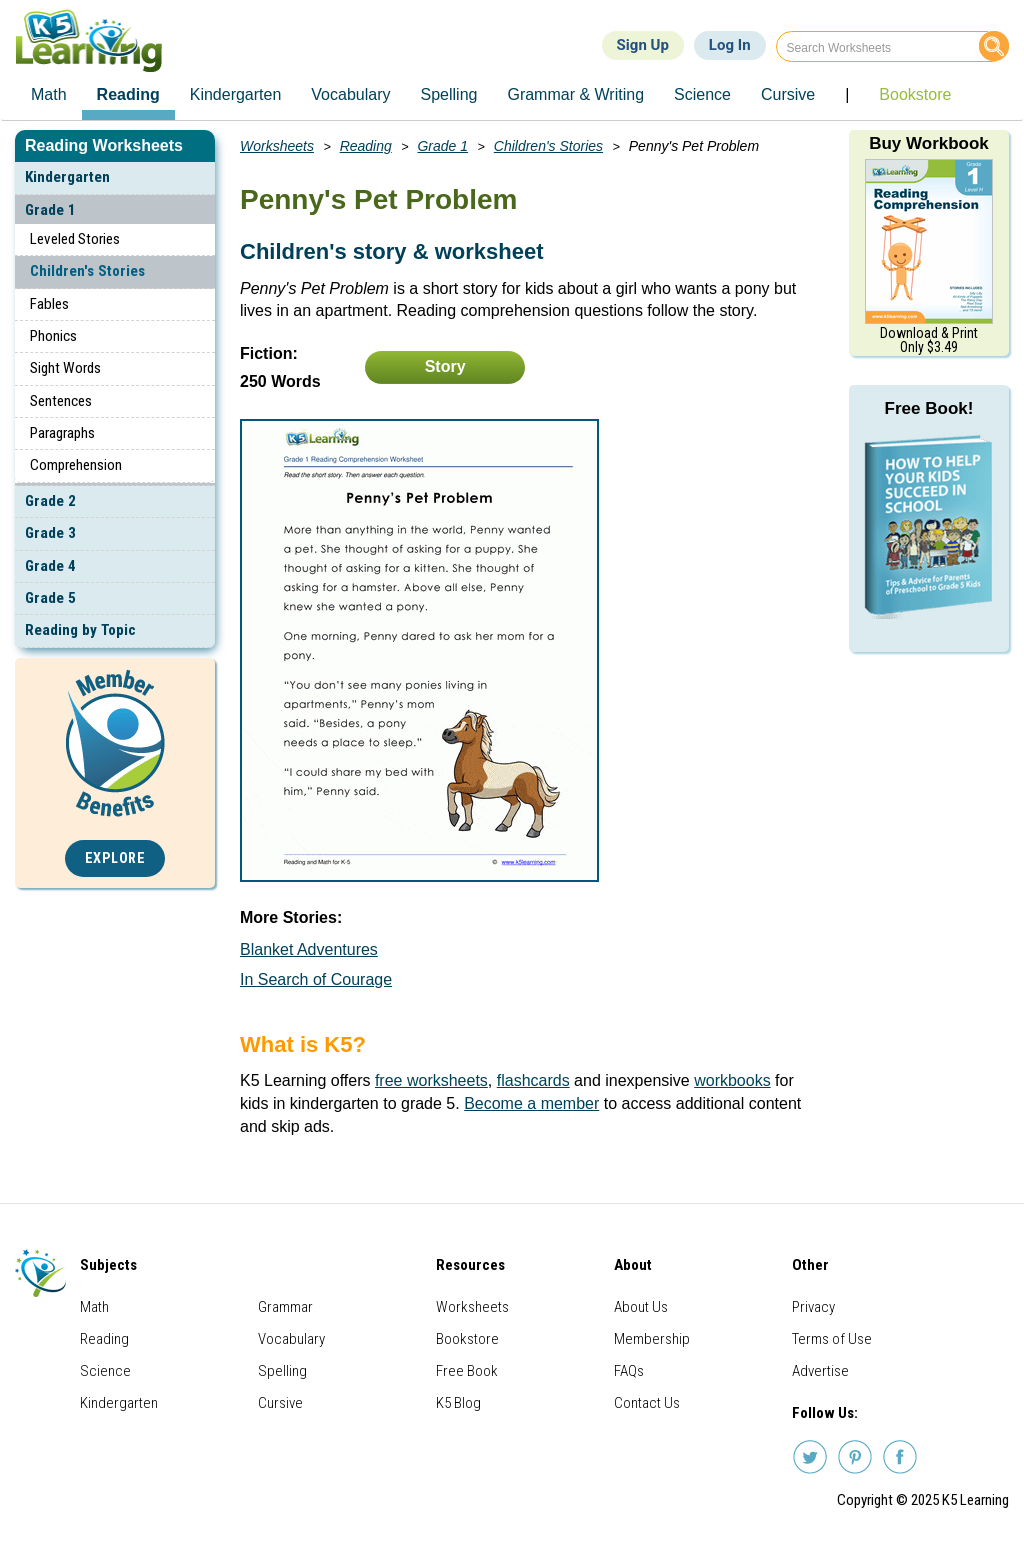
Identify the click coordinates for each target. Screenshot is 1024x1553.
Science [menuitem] (702, 94)
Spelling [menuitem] (449, 94)
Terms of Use (832, 1339)
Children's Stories (87, 271)
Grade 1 (50, 210)
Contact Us (647, 1403)
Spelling (282, 1371)
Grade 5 (50, 598)
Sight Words (65, 368)
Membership (652, 1339)
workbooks (732, 1080)
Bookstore (467, 1339)
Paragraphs (62, 433)
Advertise (820, 1371)
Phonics (53, 336)
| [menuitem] (847, 94)
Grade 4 (50, 566)
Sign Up (643, 45)
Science (105, 1371)
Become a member (531, 1103)
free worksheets (431, 1080)
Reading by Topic (80, 630)
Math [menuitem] (49, 94)
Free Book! (929, 408)
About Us (641, 1307)
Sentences (61, 401)
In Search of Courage (316, 979)
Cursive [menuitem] (788, 94)
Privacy (813, 1307)
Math (94, 1307)
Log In (730, 45)
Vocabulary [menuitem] (350, 94)
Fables (49, 304)
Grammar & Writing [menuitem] (575, 94)
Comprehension (76, 465)
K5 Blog (458, 1403)
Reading (366, 146)
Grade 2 (50, 501)
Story (445, 366)
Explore (115, 858)
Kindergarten (67, 177)
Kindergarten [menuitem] (236, 94)
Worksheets (277, 146)
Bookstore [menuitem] (915, 94)
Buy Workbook (929, 143)
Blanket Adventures (309, 949)
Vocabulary (291, 1339)
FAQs (629, 1371)
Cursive (280, 1403)
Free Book (467, 1371)
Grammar (285, 1307)
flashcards (533, 1080)
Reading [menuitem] (128, 94)
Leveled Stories (75, 239)
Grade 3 (50, 533)
